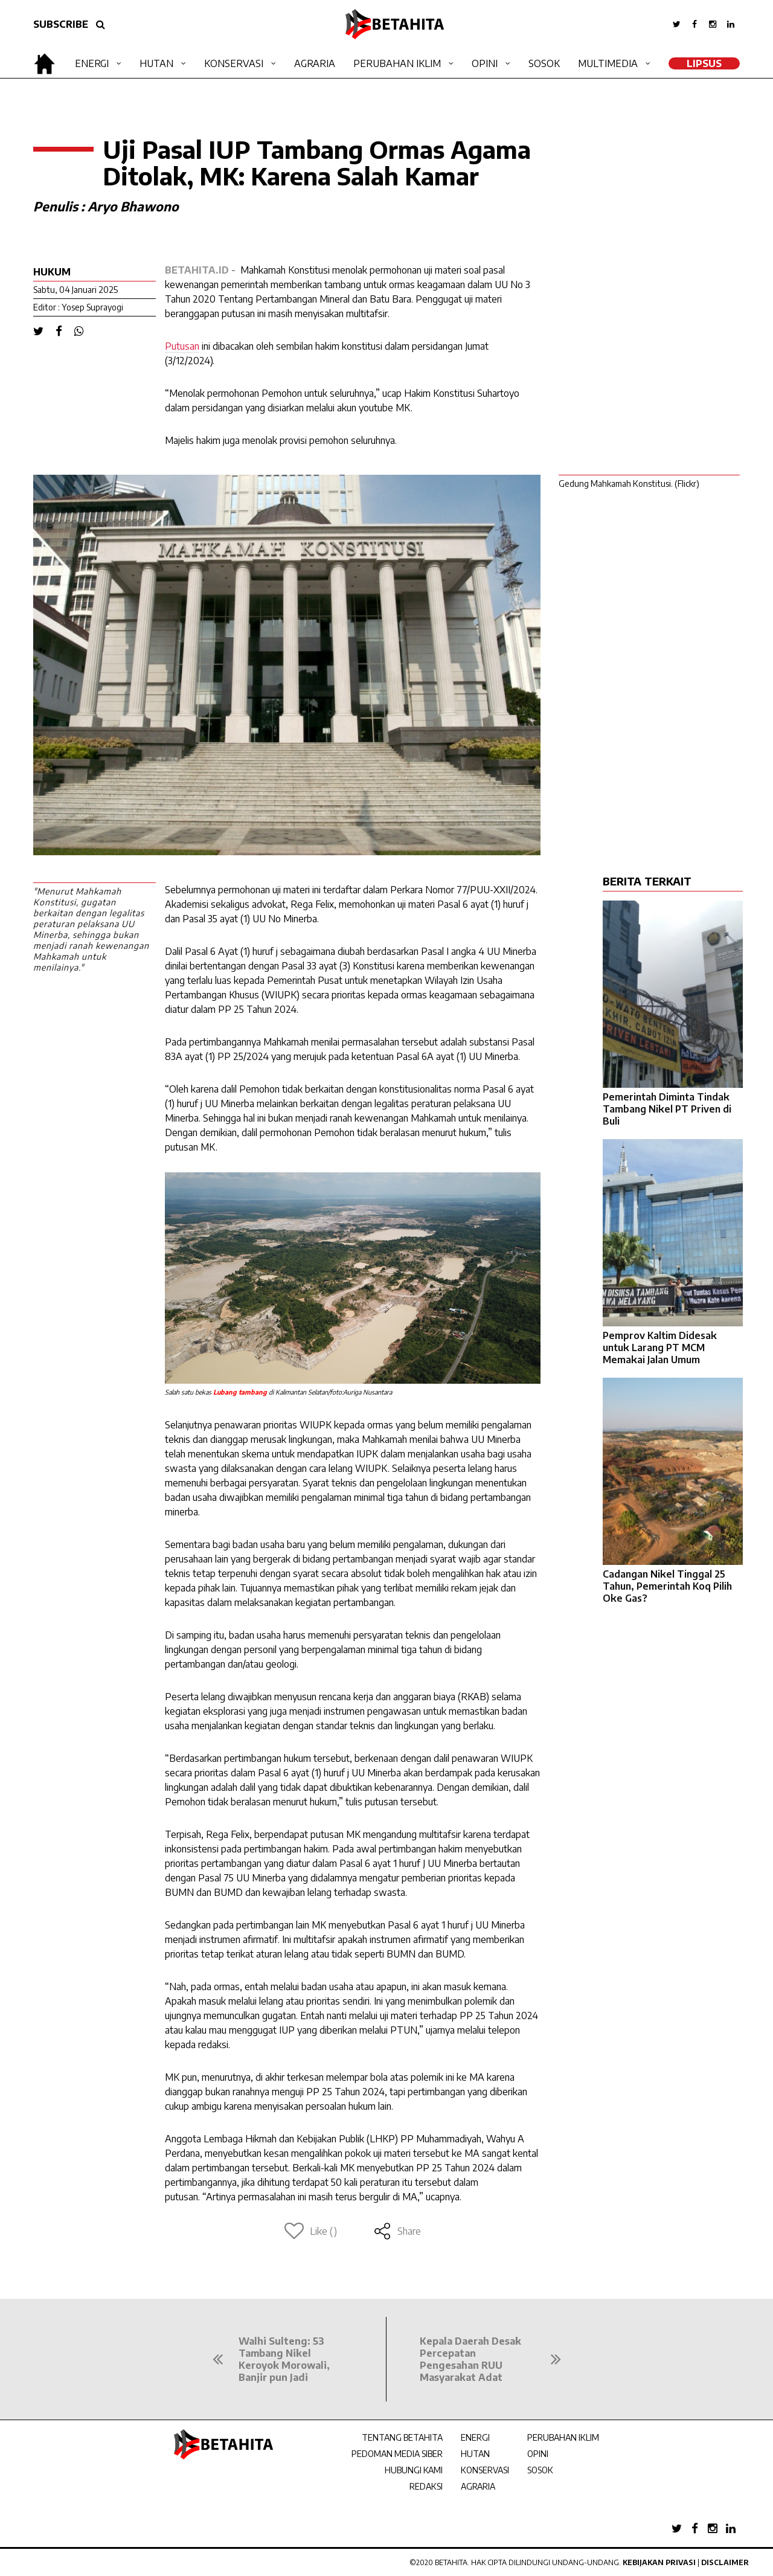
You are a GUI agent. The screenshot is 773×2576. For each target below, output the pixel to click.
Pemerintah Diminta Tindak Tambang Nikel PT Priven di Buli (667, 1109)
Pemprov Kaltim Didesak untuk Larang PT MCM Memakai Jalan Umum (660, 1347)
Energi (92, 63)
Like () (310, 2231)
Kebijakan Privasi (659, 2562)
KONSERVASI (485, 2470)
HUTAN (475, 2454)
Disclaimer (725, 2562)
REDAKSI (426, 2486)
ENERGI (475, 2437)
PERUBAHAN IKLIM (563, 2437)
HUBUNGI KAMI (414, 2470)
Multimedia (608, 63)
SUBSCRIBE (60, 24)
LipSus (704, 63)
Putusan (182, 346)
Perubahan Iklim (397, 63)
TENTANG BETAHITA (402, 2437)
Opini (485, 63)
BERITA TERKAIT (647, 881)
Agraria (314, 63)
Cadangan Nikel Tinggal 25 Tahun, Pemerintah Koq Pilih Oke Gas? (667, 1586)
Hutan (156, 63)
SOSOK (540, 2470)
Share (397, 2231)
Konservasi (233, 63)
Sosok (544, 63)
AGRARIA (478, 2486)
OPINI (537, 2454)
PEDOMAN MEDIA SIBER (397, 2454)
